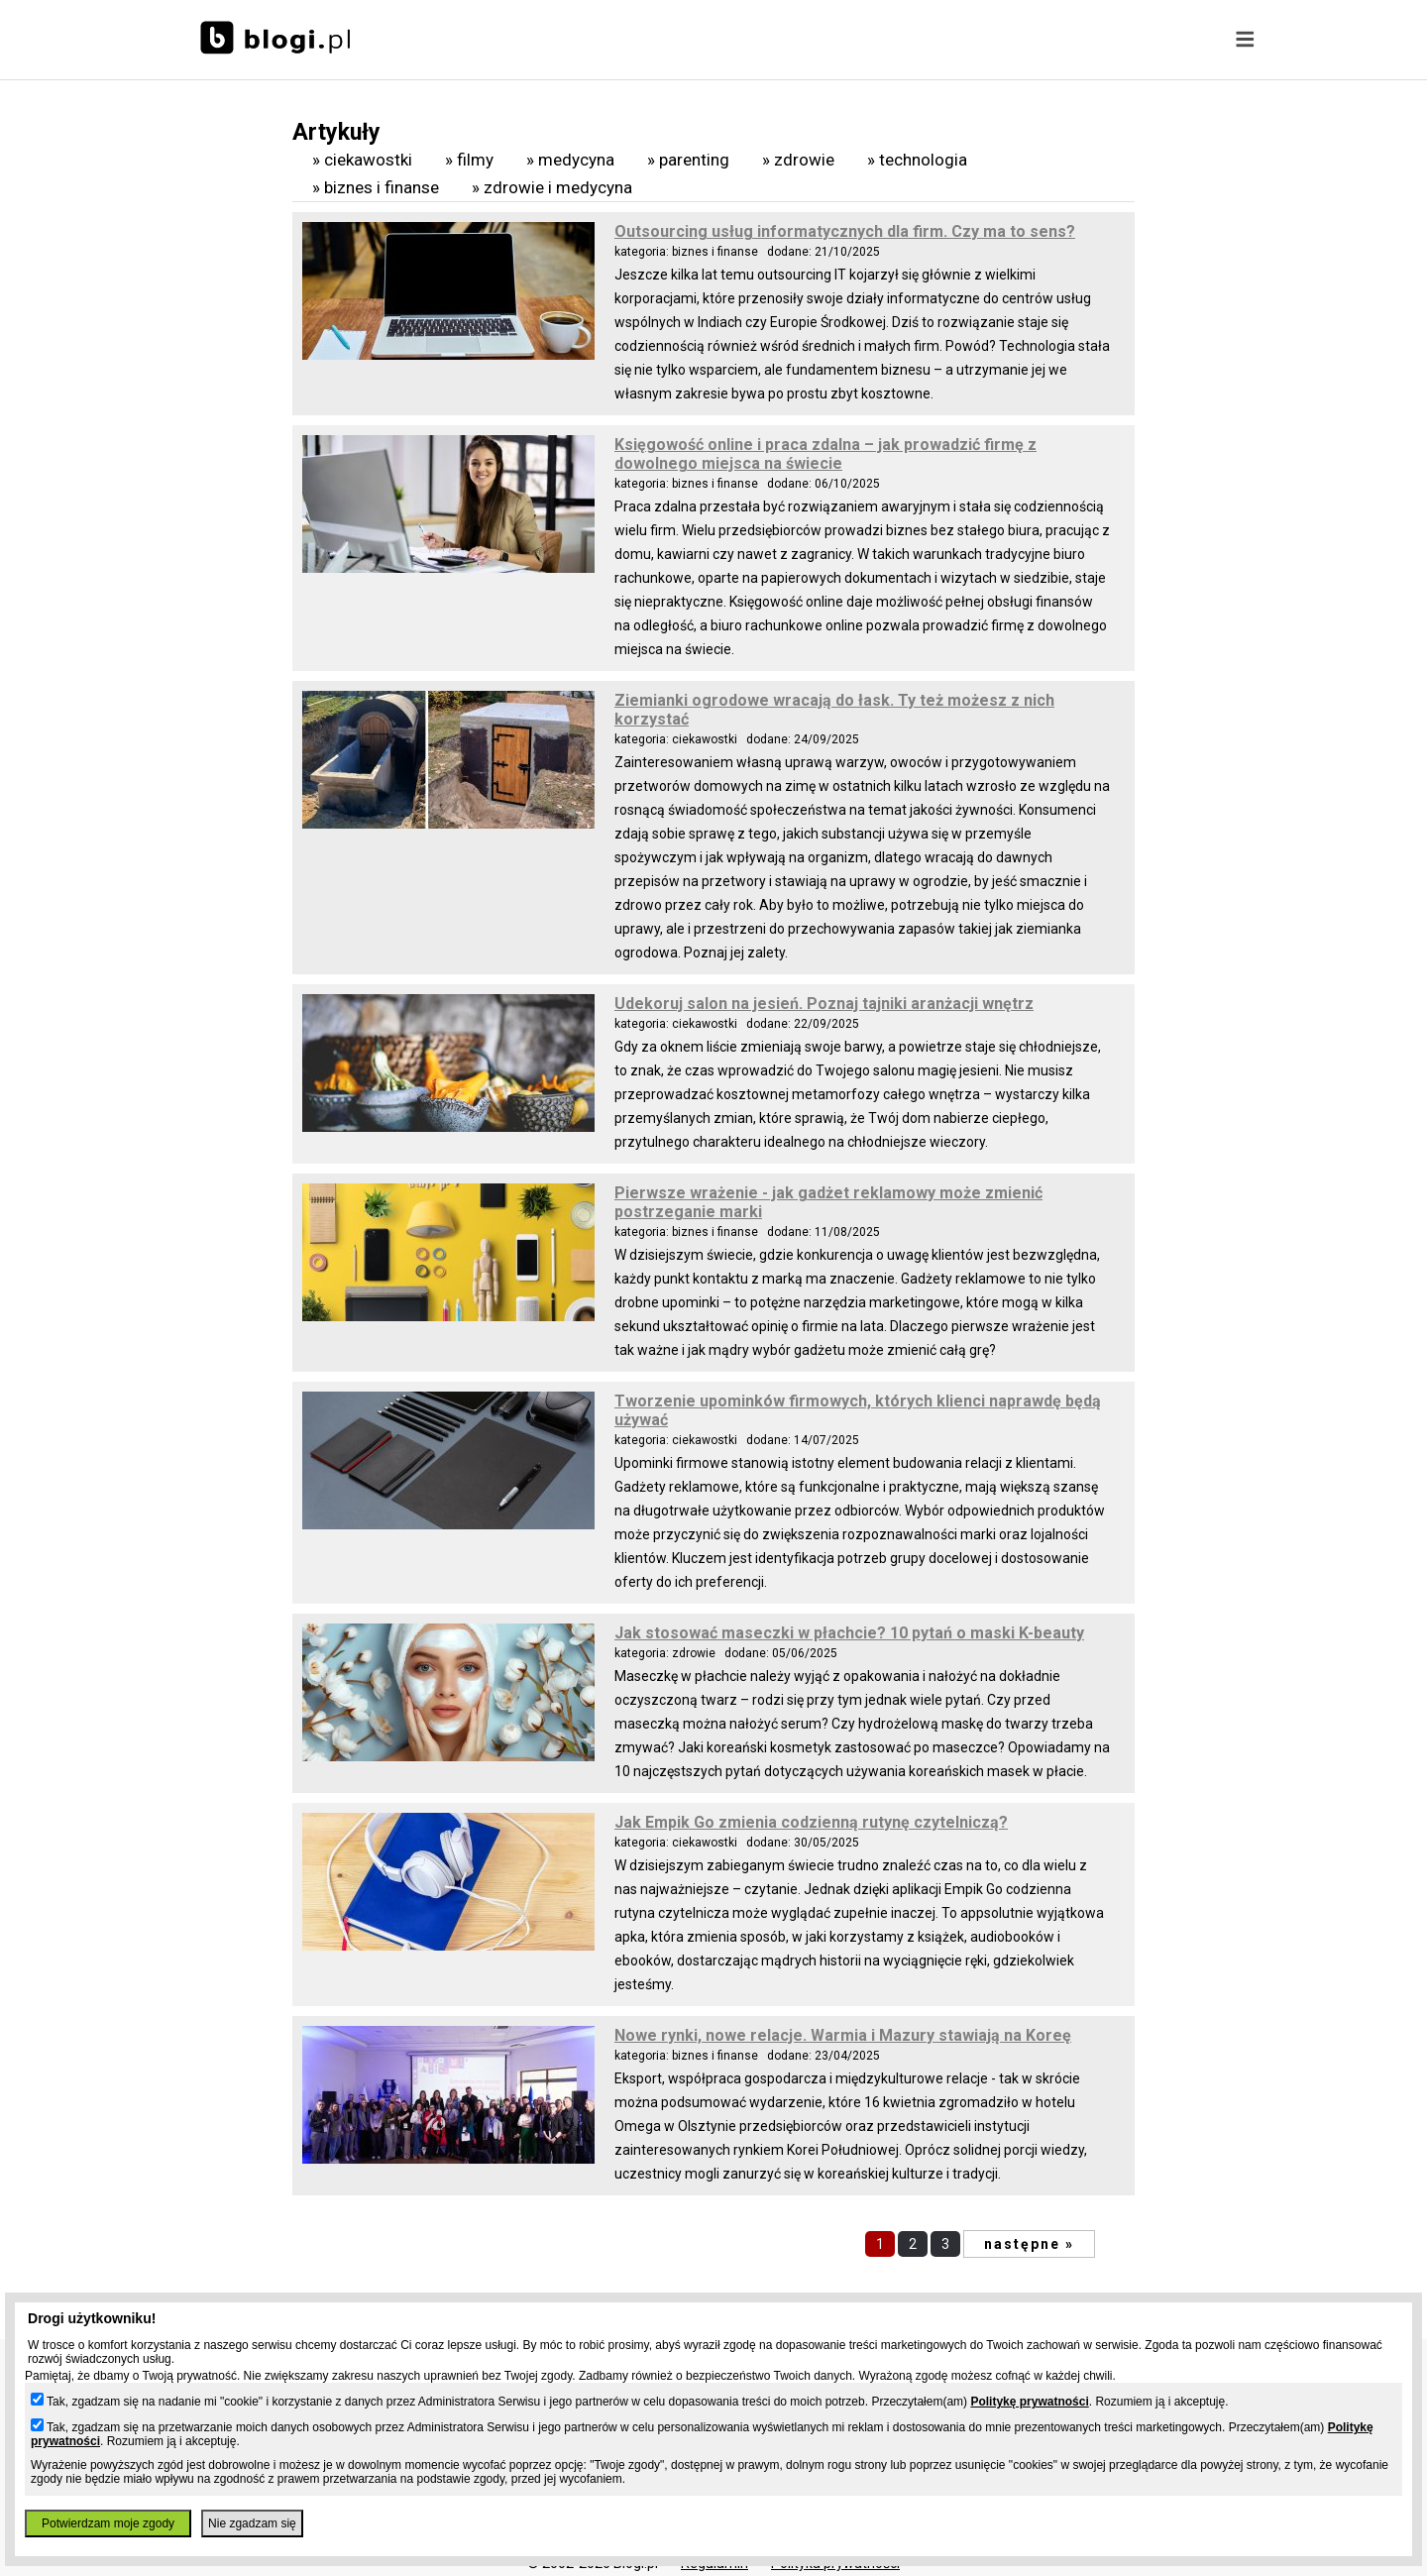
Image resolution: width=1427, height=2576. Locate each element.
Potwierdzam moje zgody (108, 2523)
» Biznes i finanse (375, 187)
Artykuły (336, 132)
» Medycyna (570, 159)
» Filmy (469, 159)
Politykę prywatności (1029, 2401)
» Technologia (917, 159)
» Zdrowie (798, 159)
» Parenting (688, 159)
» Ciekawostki (362, 159)
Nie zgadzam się (252, 2523)
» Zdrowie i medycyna (552, 187)
